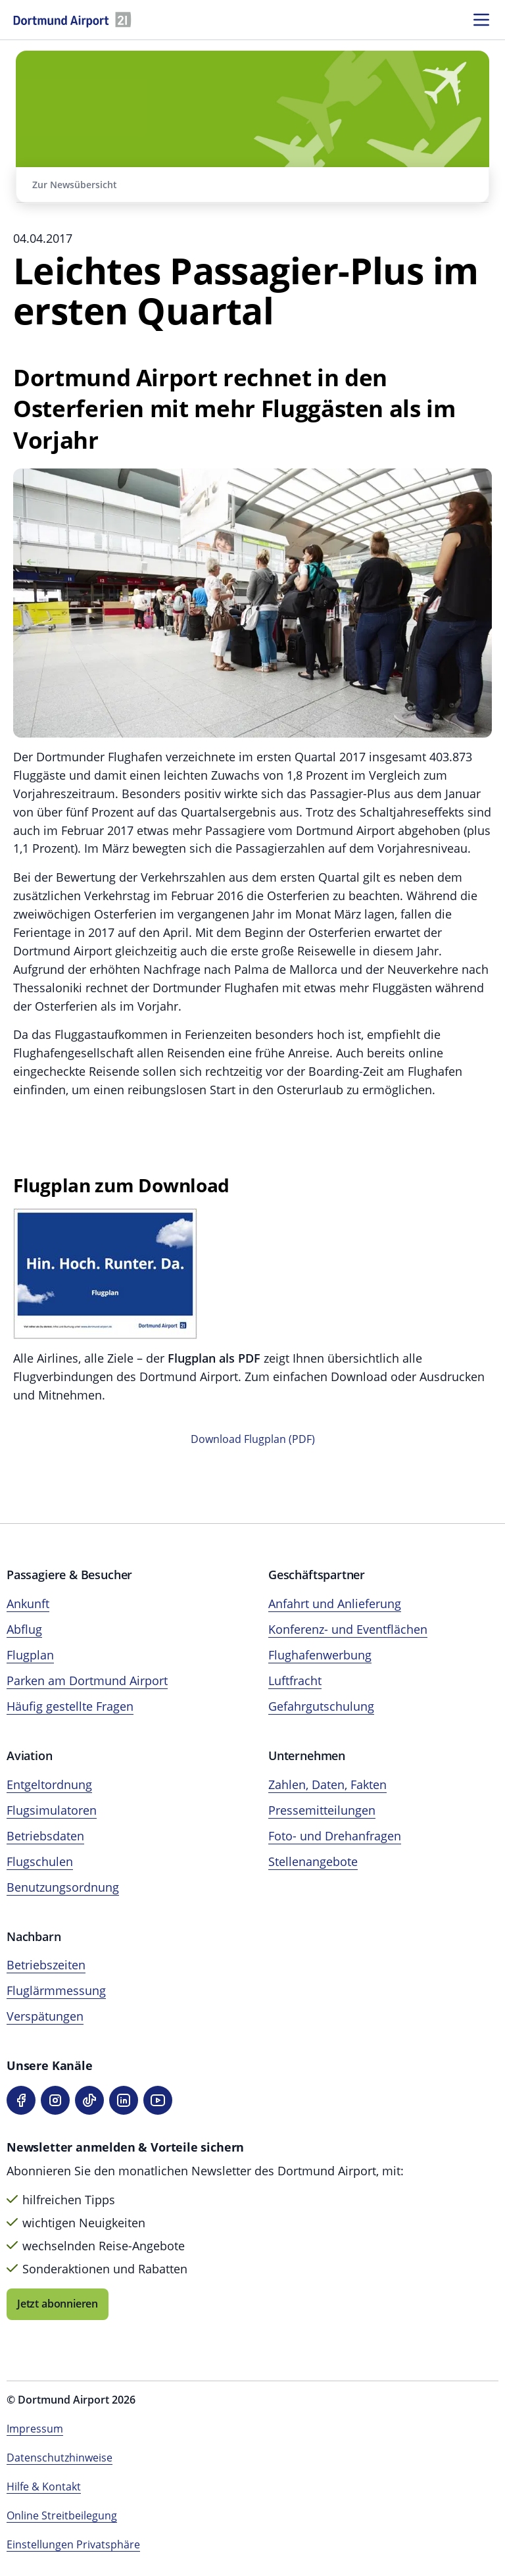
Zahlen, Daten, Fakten (327, 1784)
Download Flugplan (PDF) (253, 1439)
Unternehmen (306, 1755)
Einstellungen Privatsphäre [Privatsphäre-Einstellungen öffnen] (73, 2544)
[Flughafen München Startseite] (72, 20)
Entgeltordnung (49, 1784)
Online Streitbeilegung (62, 2515)
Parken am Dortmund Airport (87, 1680)
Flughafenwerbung (320, 1655)
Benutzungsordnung (63, 1887)
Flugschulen (40, 1861)
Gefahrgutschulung (321, 1706)
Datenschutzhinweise (59, 2457)
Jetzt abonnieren (57, 2303)
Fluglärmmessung (56, 1990)
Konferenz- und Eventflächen (347, 1629)
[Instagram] (55, 2100)
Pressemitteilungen (321, 1810)
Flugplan (30, 1655)
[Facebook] (21, 2100)
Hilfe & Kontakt (44, 2486)
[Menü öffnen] (481, 19)
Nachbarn (34, 1936)
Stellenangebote (313, 1861)
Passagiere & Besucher (69, 1574)
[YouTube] (157, 2100)
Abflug (24, 1629)
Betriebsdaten (45, 1836)
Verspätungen (45, 2016)
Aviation (30, 1755)
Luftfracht (295, 1680)
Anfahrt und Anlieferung (334, 1603)
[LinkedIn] (123, 2100)
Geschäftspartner (316, 1574)
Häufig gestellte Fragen (70, 1706)
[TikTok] (89, 2100)
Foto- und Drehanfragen (334, 1836)
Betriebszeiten (46, 1965)
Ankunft (28, 1603)
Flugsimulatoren (52, 1810)
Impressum (35, 2428)
